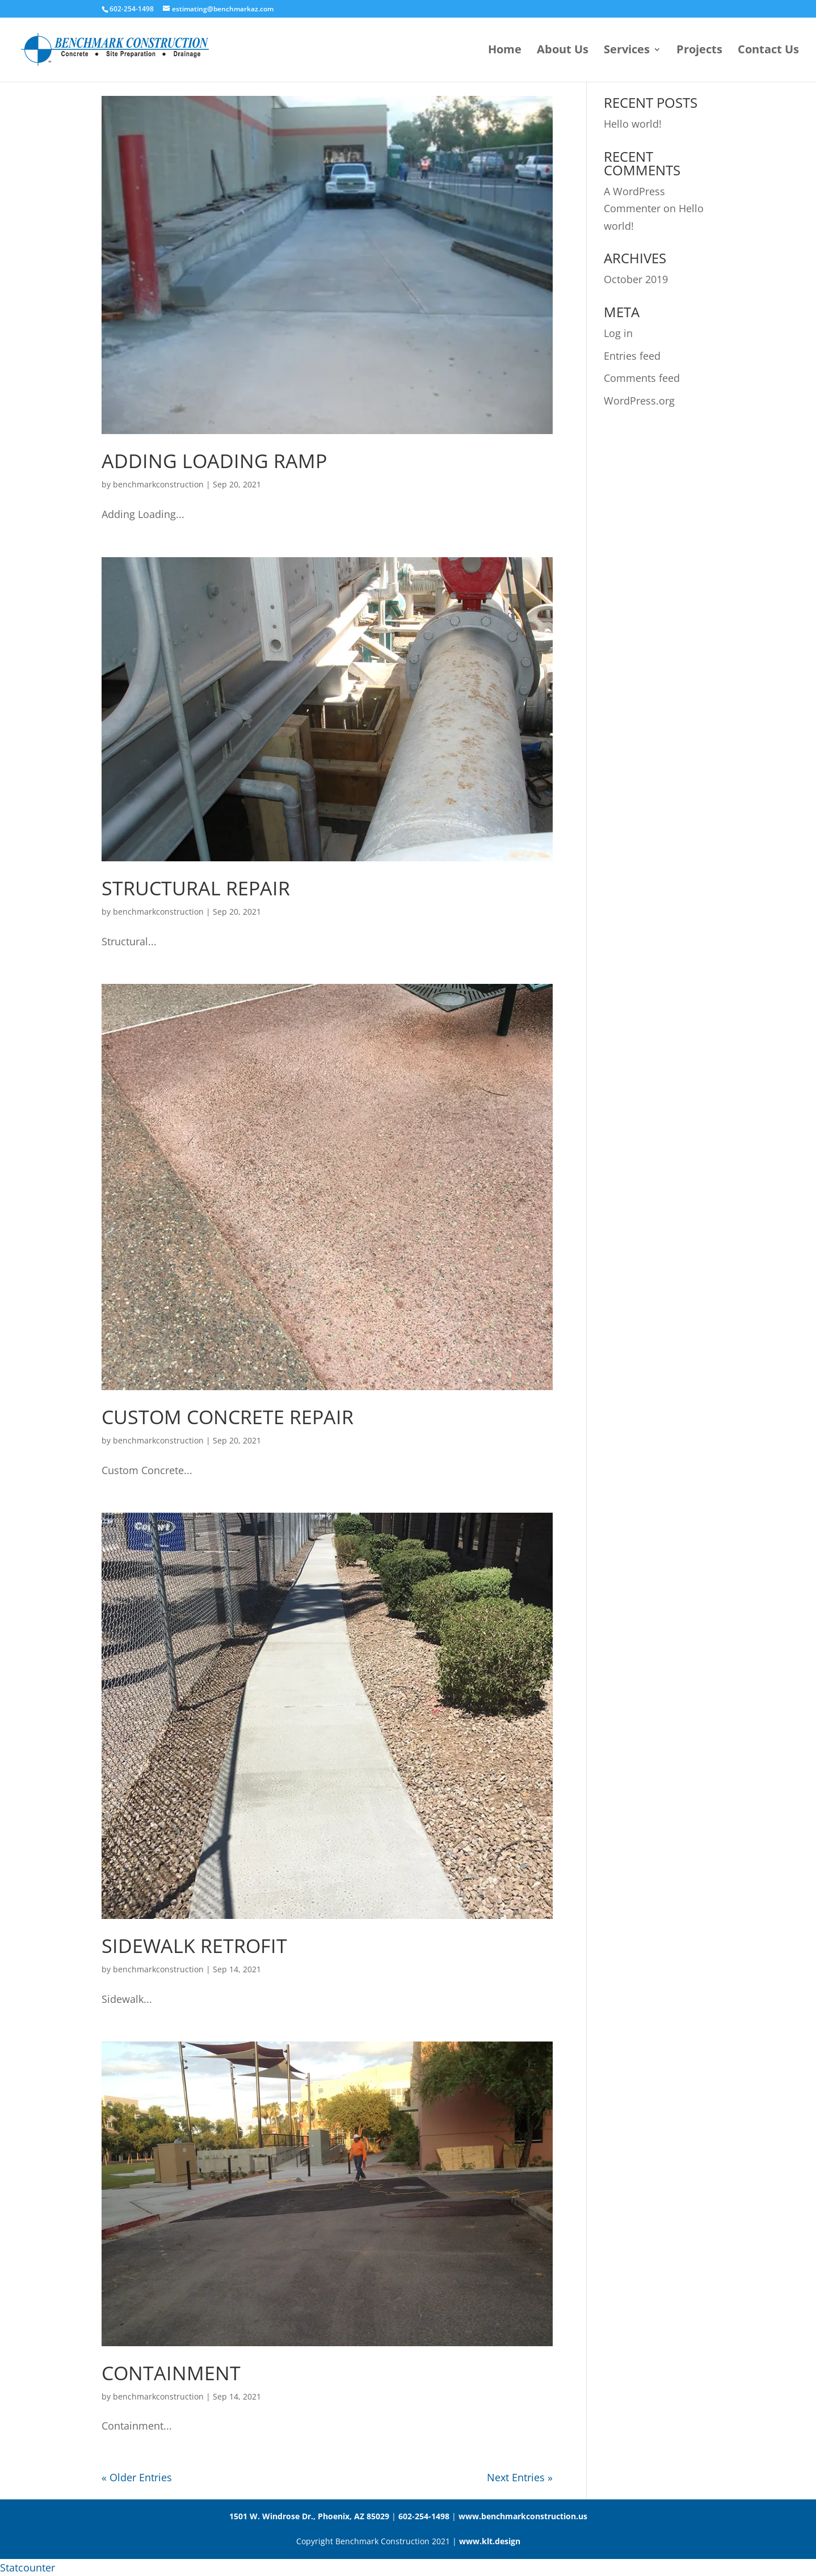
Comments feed (642, 378)
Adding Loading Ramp (214, 461)
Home (504, 51)
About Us (562, 51)
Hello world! (633, 124)
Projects (699, 51)
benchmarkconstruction (158, 484)
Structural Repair (196, 888)
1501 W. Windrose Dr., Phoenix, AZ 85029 (309, 2516)
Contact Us (768, 51)
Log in (618, 333)
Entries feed (632, 356)
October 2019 (636, 279)
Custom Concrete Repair (228, 1417)
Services (627, 51)
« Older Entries (137, 2477)
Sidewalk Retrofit (194, 1946)
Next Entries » (520, 2477)
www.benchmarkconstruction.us (523, 2516)
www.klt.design (489, 2541)
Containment (171, 2373)
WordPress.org (639, 400)
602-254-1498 (423, 2516)
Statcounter (27, 2567)
